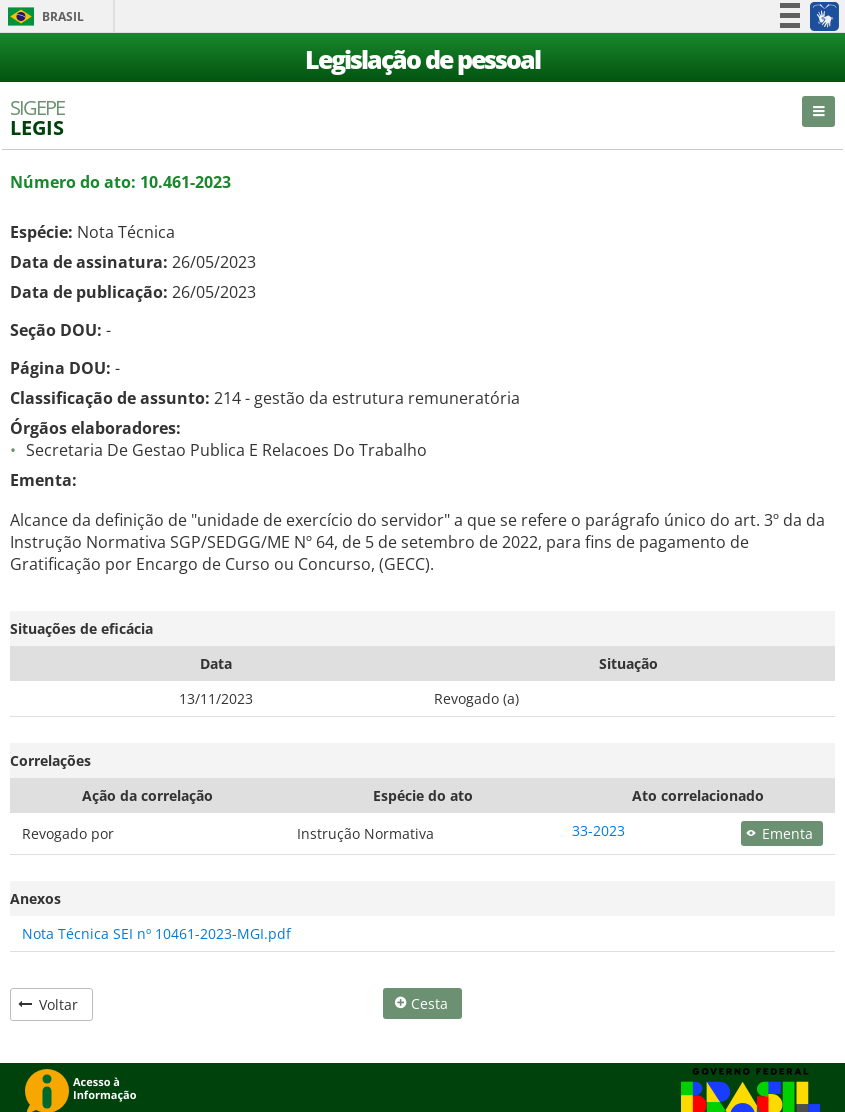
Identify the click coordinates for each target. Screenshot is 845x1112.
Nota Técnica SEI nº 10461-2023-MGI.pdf (156, 933)
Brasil (42, 16)
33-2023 (598, 830)
